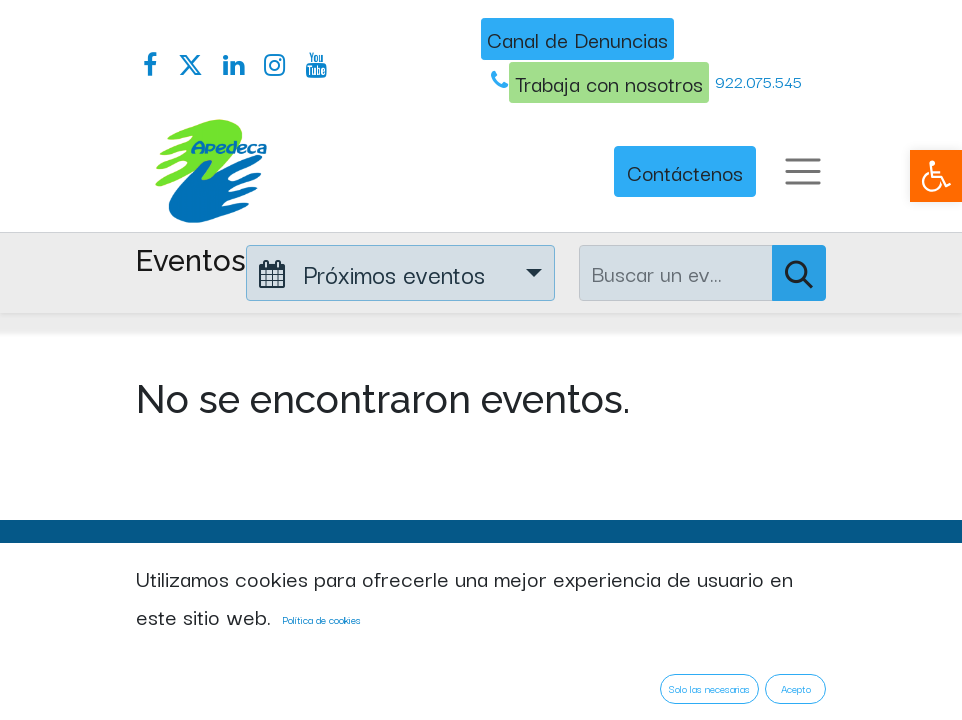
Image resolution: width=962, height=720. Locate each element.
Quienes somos (206, 672)
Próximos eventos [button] (375, 273)
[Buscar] (799, 273)
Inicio (161, 627)
